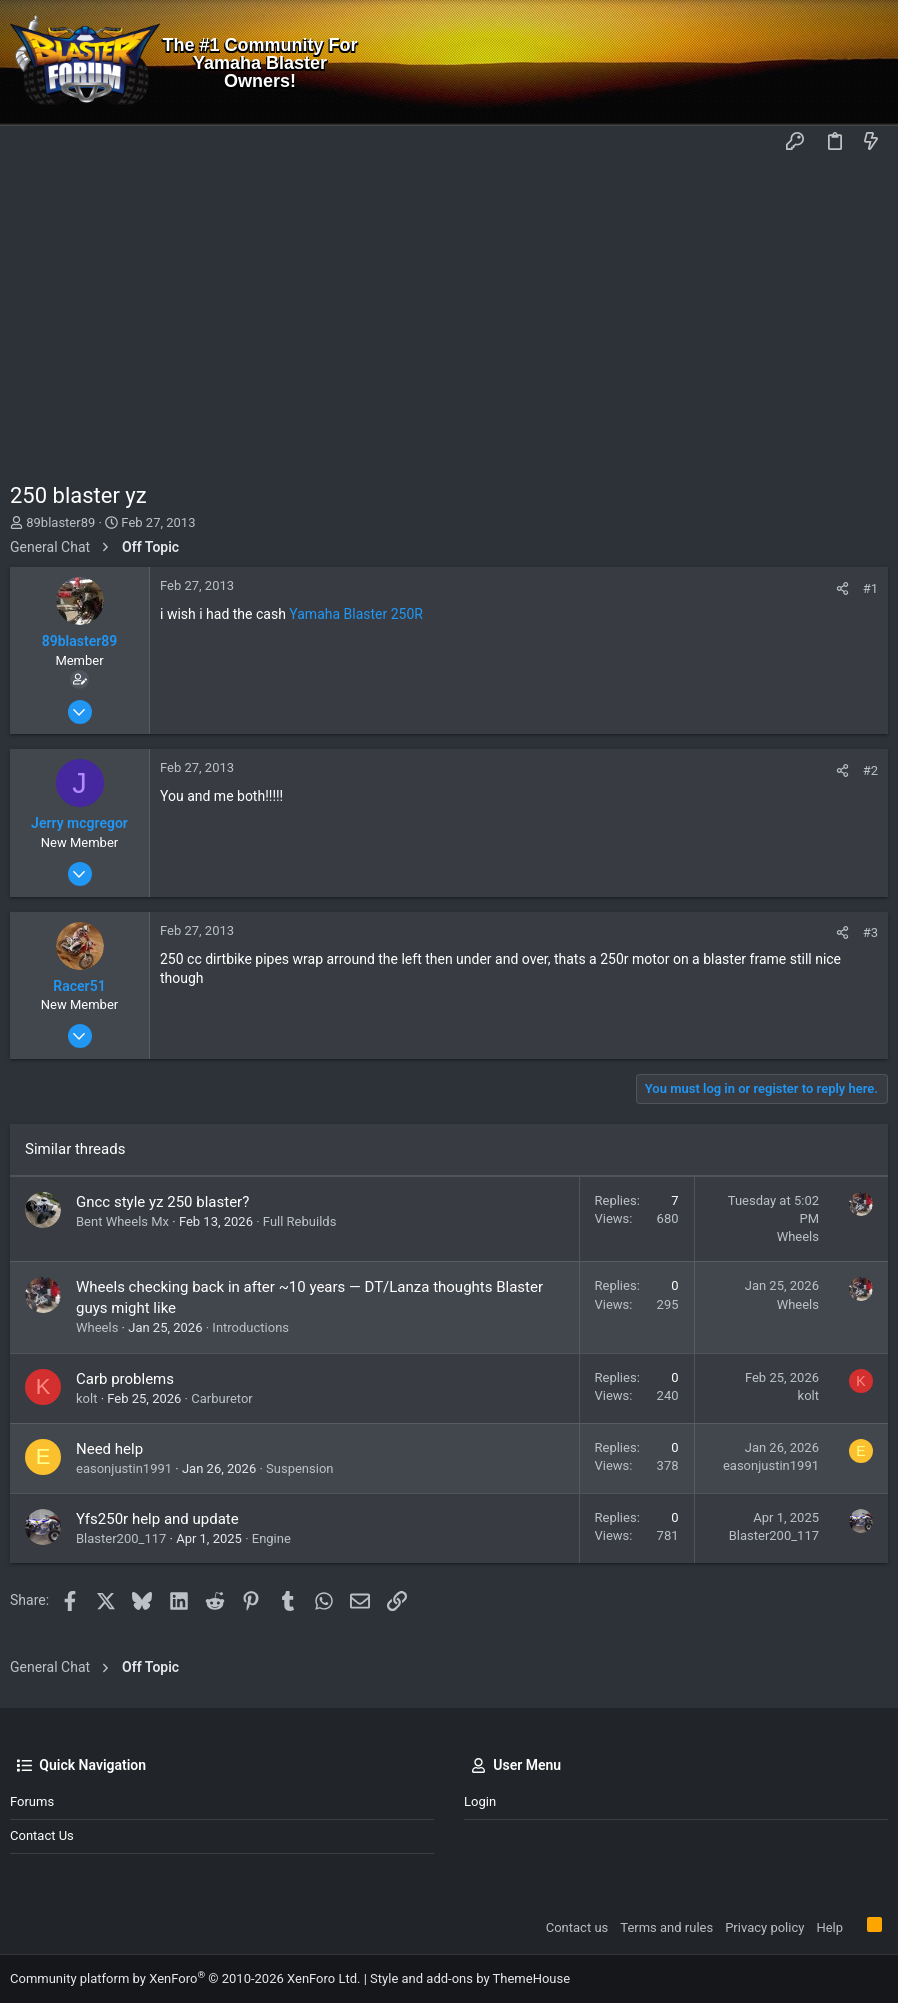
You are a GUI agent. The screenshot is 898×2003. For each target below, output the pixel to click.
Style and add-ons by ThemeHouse (470, 1978)
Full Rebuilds (300, 1221)
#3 (870, 932)
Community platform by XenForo (185, 1978)
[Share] (842, 588)
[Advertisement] (449, 311)
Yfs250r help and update (157, 1519)
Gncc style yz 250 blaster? (162, 1202)
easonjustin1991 (124, 1468)
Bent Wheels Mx (122, 1221)
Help (829, 1927)
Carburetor (222, 1398)
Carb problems (125, 1379)
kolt (86, 1398)
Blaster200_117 (121, 1538)
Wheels (798, 1236)
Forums (32, 1801)
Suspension (299, 1468)
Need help (109, 1449)
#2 (870, 770)
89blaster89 (60, 522)
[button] (30, 143)
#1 (870, 588)
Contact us (42, 1835)
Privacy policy (764, 1927)
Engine (271, 1538)
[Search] (868, 63)
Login (480, 1801)
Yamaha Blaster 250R (356, 614)
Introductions (250, 1327)
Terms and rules (666, 1927)
